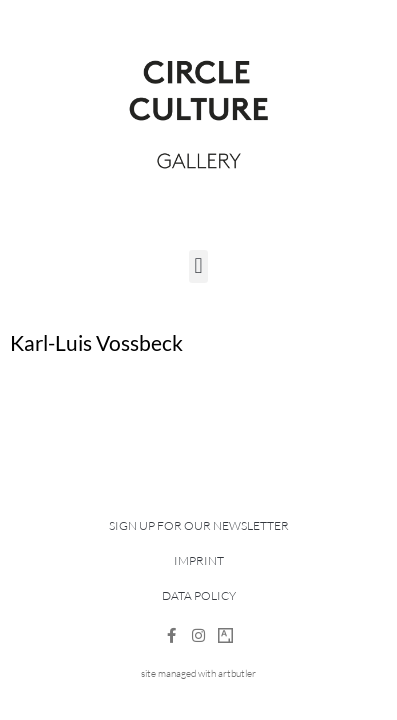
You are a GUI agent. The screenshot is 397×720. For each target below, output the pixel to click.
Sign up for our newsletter (199, 525)
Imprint (199, 560)
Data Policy (199, 595)
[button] (198, 266)
